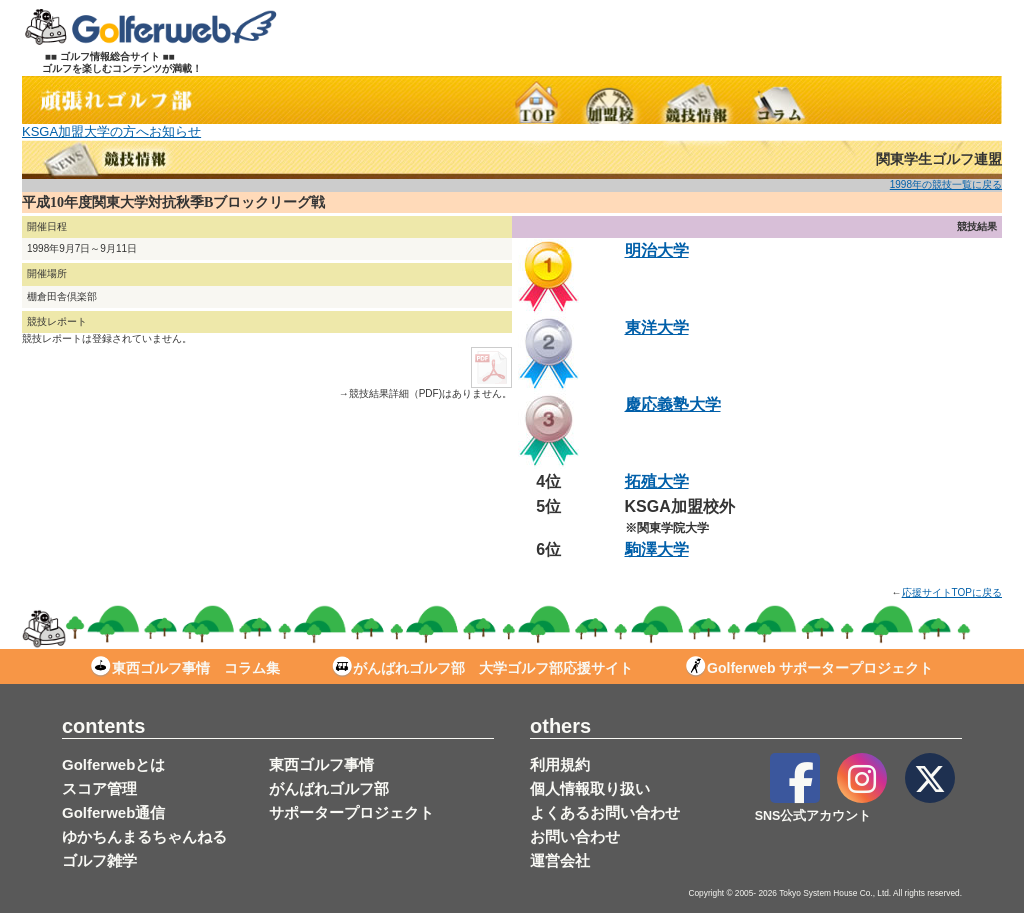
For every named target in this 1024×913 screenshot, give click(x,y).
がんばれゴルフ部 (329, 788)
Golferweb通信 (113, 812)
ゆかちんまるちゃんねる (144, 836)
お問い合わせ (575, 836)
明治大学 (657, 250)
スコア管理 (99, 788)
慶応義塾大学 (673, 404)
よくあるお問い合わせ (605, 812)
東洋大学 (657, 327)
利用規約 (560, 764)
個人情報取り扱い (590, 788)
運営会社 (560, 860)
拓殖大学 (657, 481)
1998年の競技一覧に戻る (946, 184)
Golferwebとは (113, 764)
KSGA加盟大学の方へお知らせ (111, 131)
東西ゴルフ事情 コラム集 (185, 668)
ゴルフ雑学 (99, 860)
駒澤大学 (657, 549)
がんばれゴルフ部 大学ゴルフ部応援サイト (482, 668)
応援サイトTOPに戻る (952, 592)
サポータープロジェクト (351, 812)
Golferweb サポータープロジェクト (809, 668)
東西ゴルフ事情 (321, 764)
